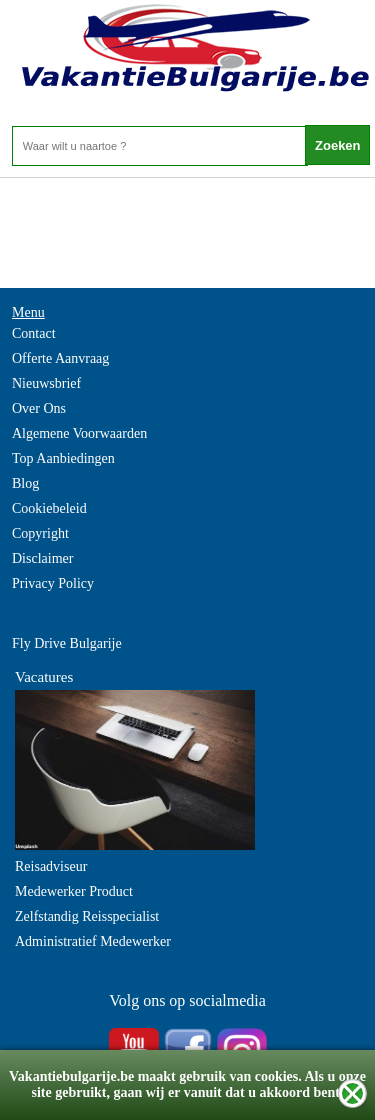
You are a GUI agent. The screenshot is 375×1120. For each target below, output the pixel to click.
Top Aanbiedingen (63, 458)
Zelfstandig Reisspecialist (87, 916)
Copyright (40, 533)
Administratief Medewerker (93, 941)
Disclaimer (42, 558)
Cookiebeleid (49, 508)
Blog (25, 483)
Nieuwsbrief (46, 383)
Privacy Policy (53, 583)
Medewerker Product (74, 891)
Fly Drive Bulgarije (67, 643)
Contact (34, 333)
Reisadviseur (51, 866)
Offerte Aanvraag (60, 358)
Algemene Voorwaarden (79, 433)
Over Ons (39, 408)
